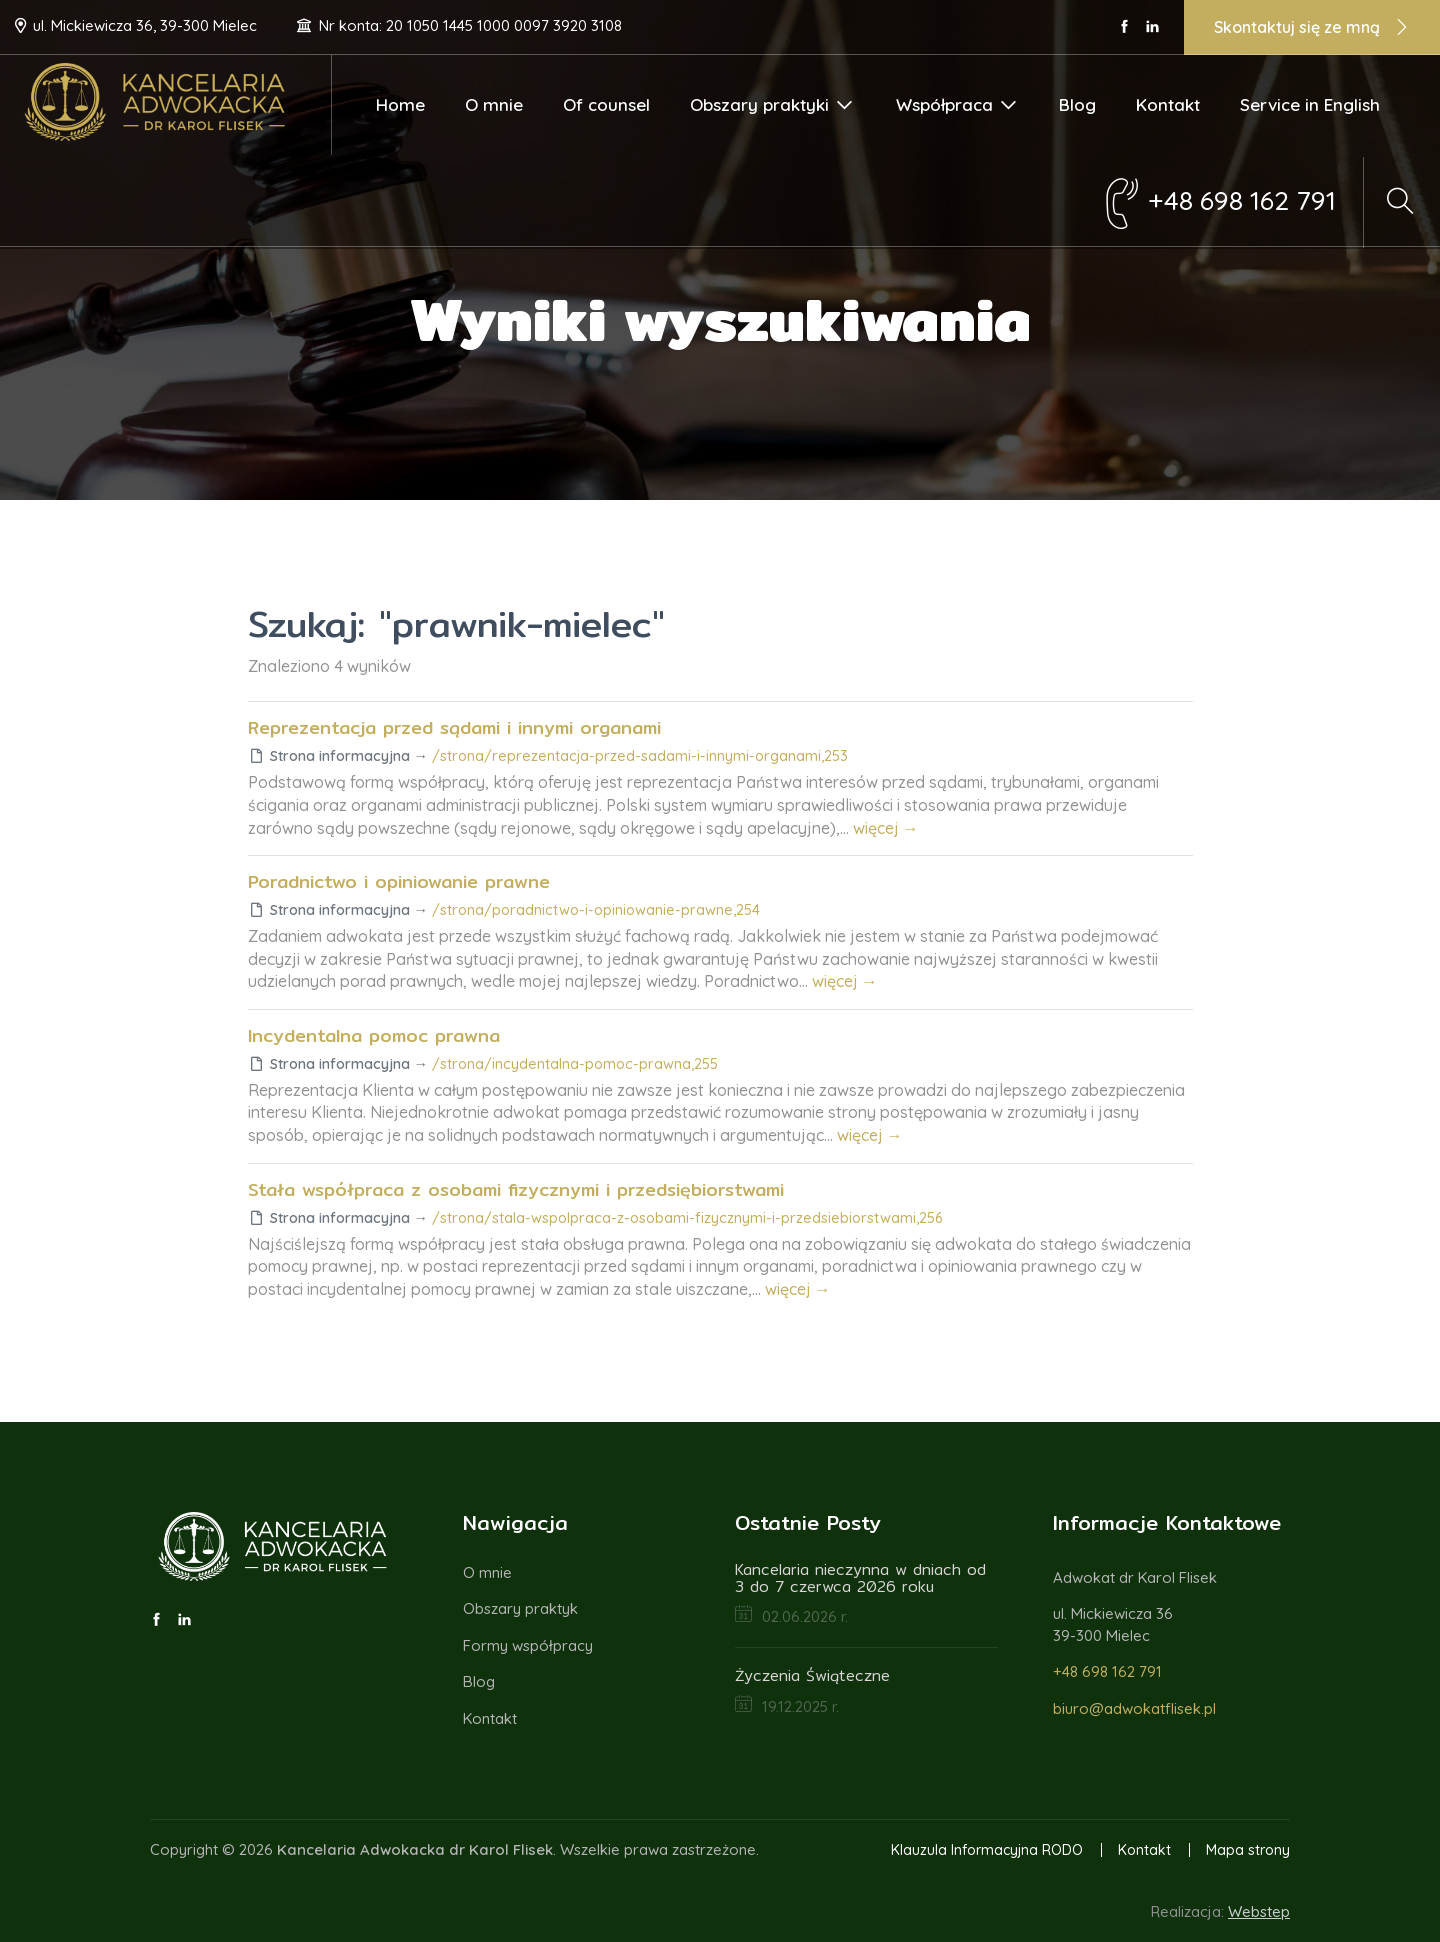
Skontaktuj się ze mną (1312, 28)
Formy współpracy (528, 1645)
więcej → (886, 828)
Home (400, 104)
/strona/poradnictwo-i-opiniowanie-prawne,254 (596, 910)
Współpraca (957, 104)
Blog (1077, 104)
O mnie (494, 104)
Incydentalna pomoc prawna (374, 1035)
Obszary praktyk (520, 1608)
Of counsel (606, 104)
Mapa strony (1248, 1850)
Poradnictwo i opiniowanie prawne (399, 881)
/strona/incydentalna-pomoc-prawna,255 (575, 1064)
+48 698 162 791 (1107, 1671)
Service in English (1310, 104)
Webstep (1259, 1911)
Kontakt (1168, 104)
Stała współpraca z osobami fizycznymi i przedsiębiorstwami (516, 1189)
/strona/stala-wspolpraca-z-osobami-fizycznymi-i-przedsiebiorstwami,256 (687, 1218)
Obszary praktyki (772, 104)
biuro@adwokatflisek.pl (1134, 1708)
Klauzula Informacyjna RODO (987, 1850)
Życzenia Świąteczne (812, 1675)
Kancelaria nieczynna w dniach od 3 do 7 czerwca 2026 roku (860, 1578)
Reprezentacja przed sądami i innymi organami (454, 727)
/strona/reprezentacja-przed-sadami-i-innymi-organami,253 (640, 756)
